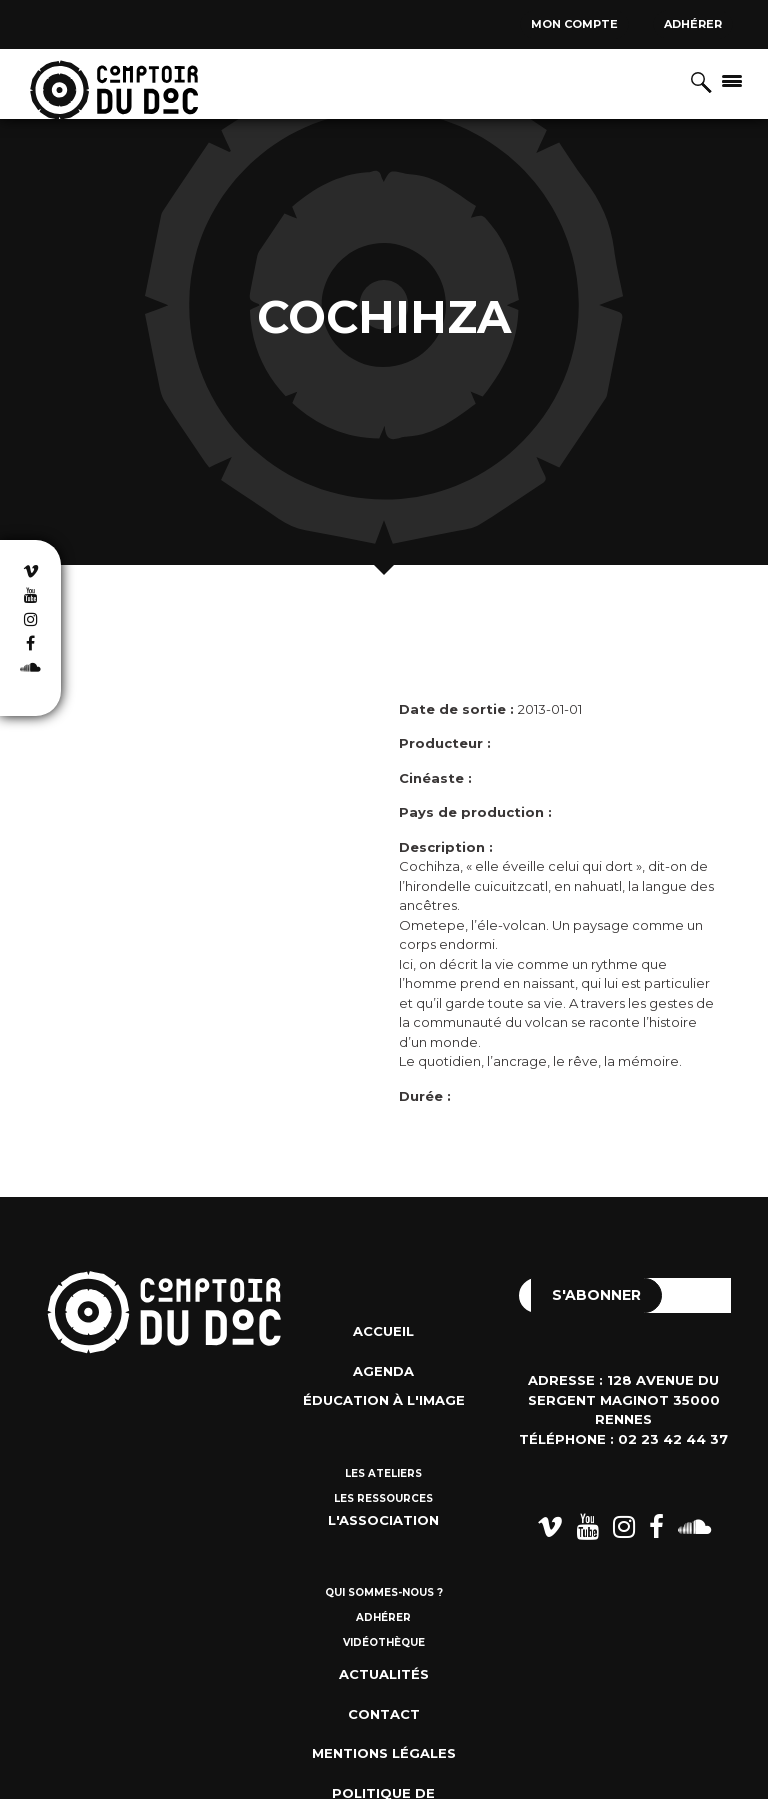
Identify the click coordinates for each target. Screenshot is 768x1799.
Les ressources (383, 1498)
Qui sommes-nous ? (384, 1592)
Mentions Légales (384, 1753)
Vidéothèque (384, 1642)
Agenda (383, 1371)
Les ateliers (383, 1473)
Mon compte (574, 24)
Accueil (383, 1331)
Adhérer (693, 24)
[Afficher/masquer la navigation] (732, 80)
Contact (384, 1714)
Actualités (384, 1674)
